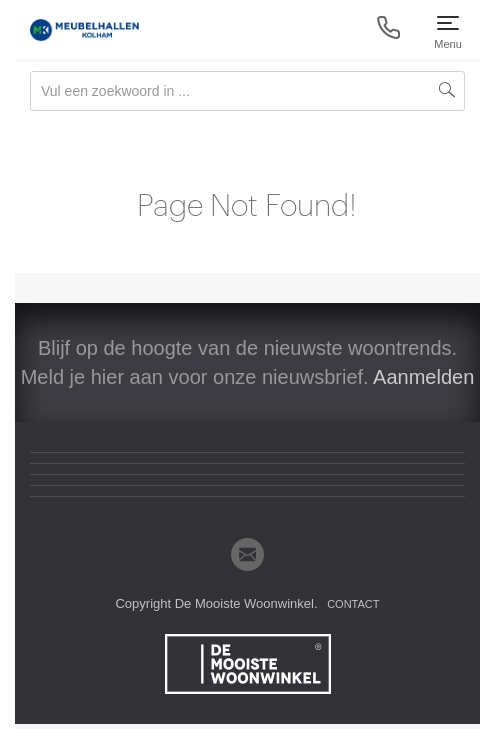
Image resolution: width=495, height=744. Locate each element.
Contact (353, 604)
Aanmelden (423, 377)
